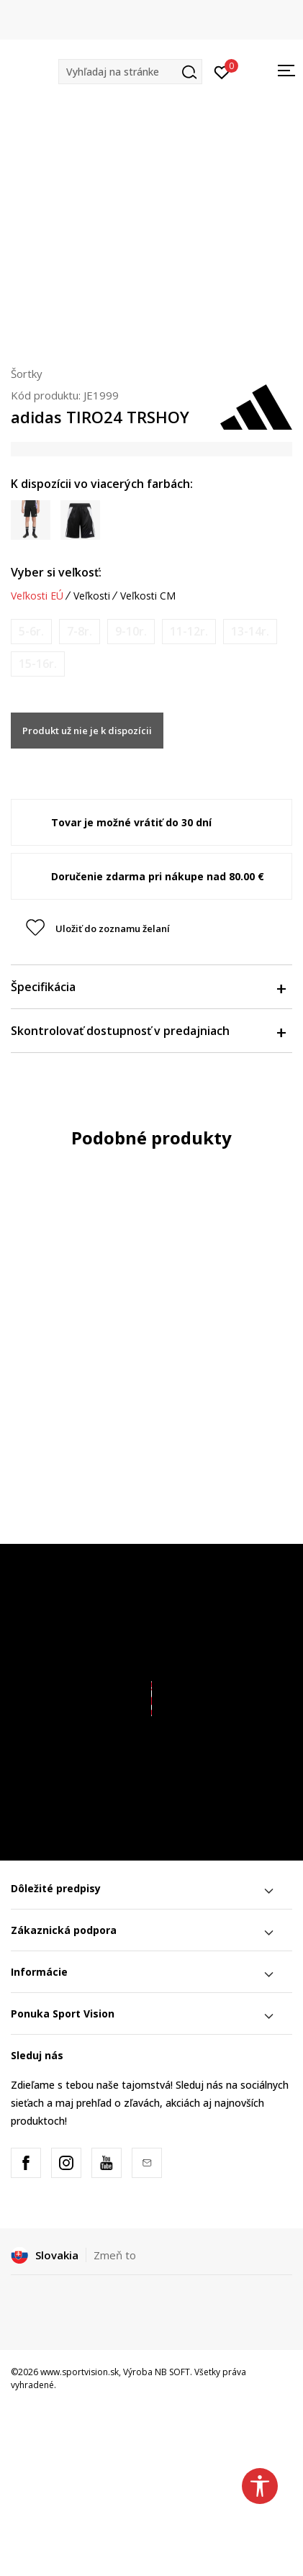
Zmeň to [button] (115, 2255)
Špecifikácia (148, 987)
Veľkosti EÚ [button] (37, 596)
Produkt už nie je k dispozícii (87, 730)
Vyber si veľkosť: (56, 572)
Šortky (26, 373)
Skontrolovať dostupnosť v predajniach (148, 1031)
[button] (130, 71)
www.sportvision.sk (79, 2372)
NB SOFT (172, 2372)
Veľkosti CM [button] (148, 596)
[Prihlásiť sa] (222, 71)
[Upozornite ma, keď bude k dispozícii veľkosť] (31, 631)
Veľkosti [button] (91, 596)
